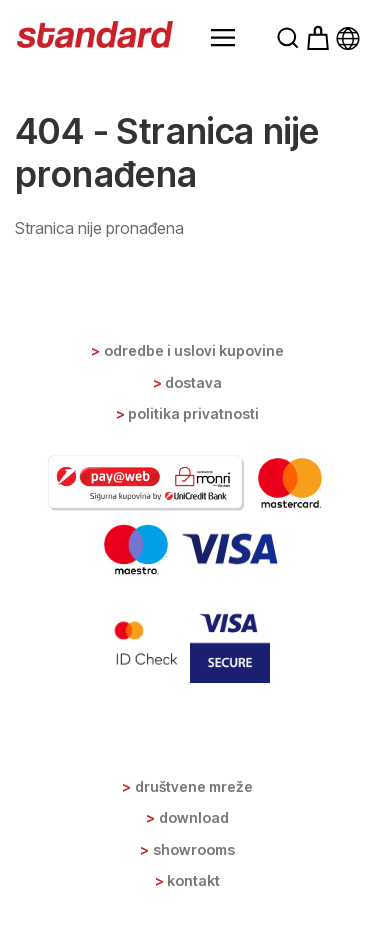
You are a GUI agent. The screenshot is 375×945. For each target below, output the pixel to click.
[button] (223, 38)
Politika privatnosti (193, 413)
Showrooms (194, 849)
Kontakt (193, 880)
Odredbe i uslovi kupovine (194, 350)
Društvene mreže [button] (194, 786)
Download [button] (194, 817)
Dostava (193, 382)
